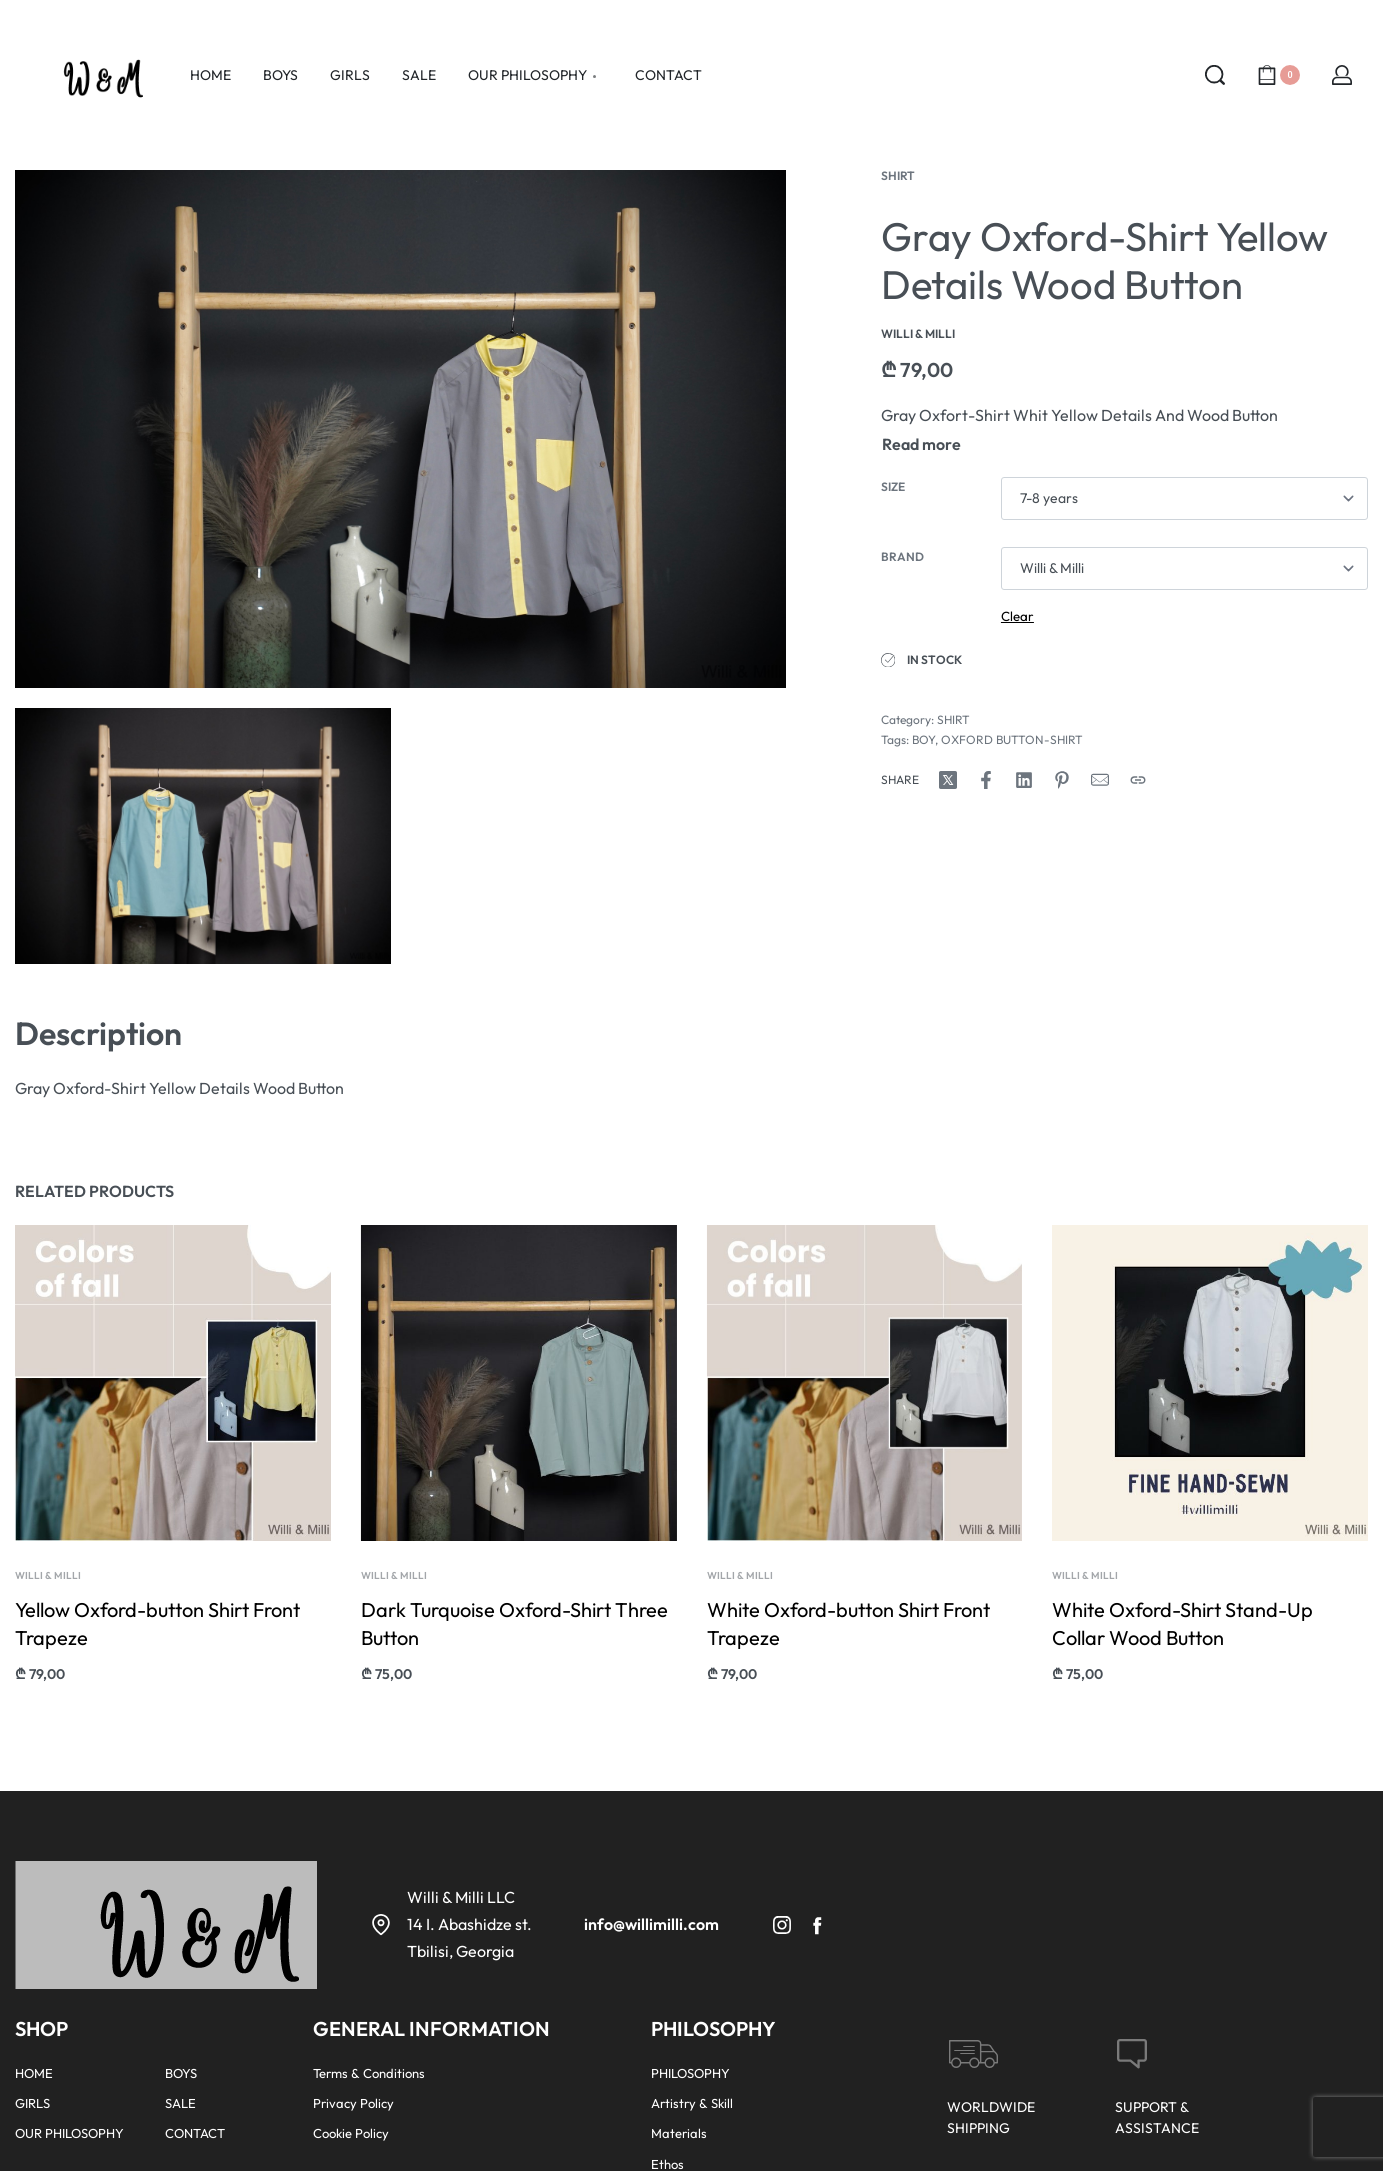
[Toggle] (921, 444)
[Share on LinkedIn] (1024, 780)
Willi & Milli (48, 1578)
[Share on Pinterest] (1062, 780)
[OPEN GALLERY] (400, 429)
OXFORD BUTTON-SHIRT (1012, 739)
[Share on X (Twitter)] (948, 780)
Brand (902, 556)
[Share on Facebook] (986, 780)
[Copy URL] (1138, 780)
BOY (923, 739)
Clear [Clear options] (1017, 616)
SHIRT (898, 175)
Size (893, 486)
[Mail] (1100, 780)
